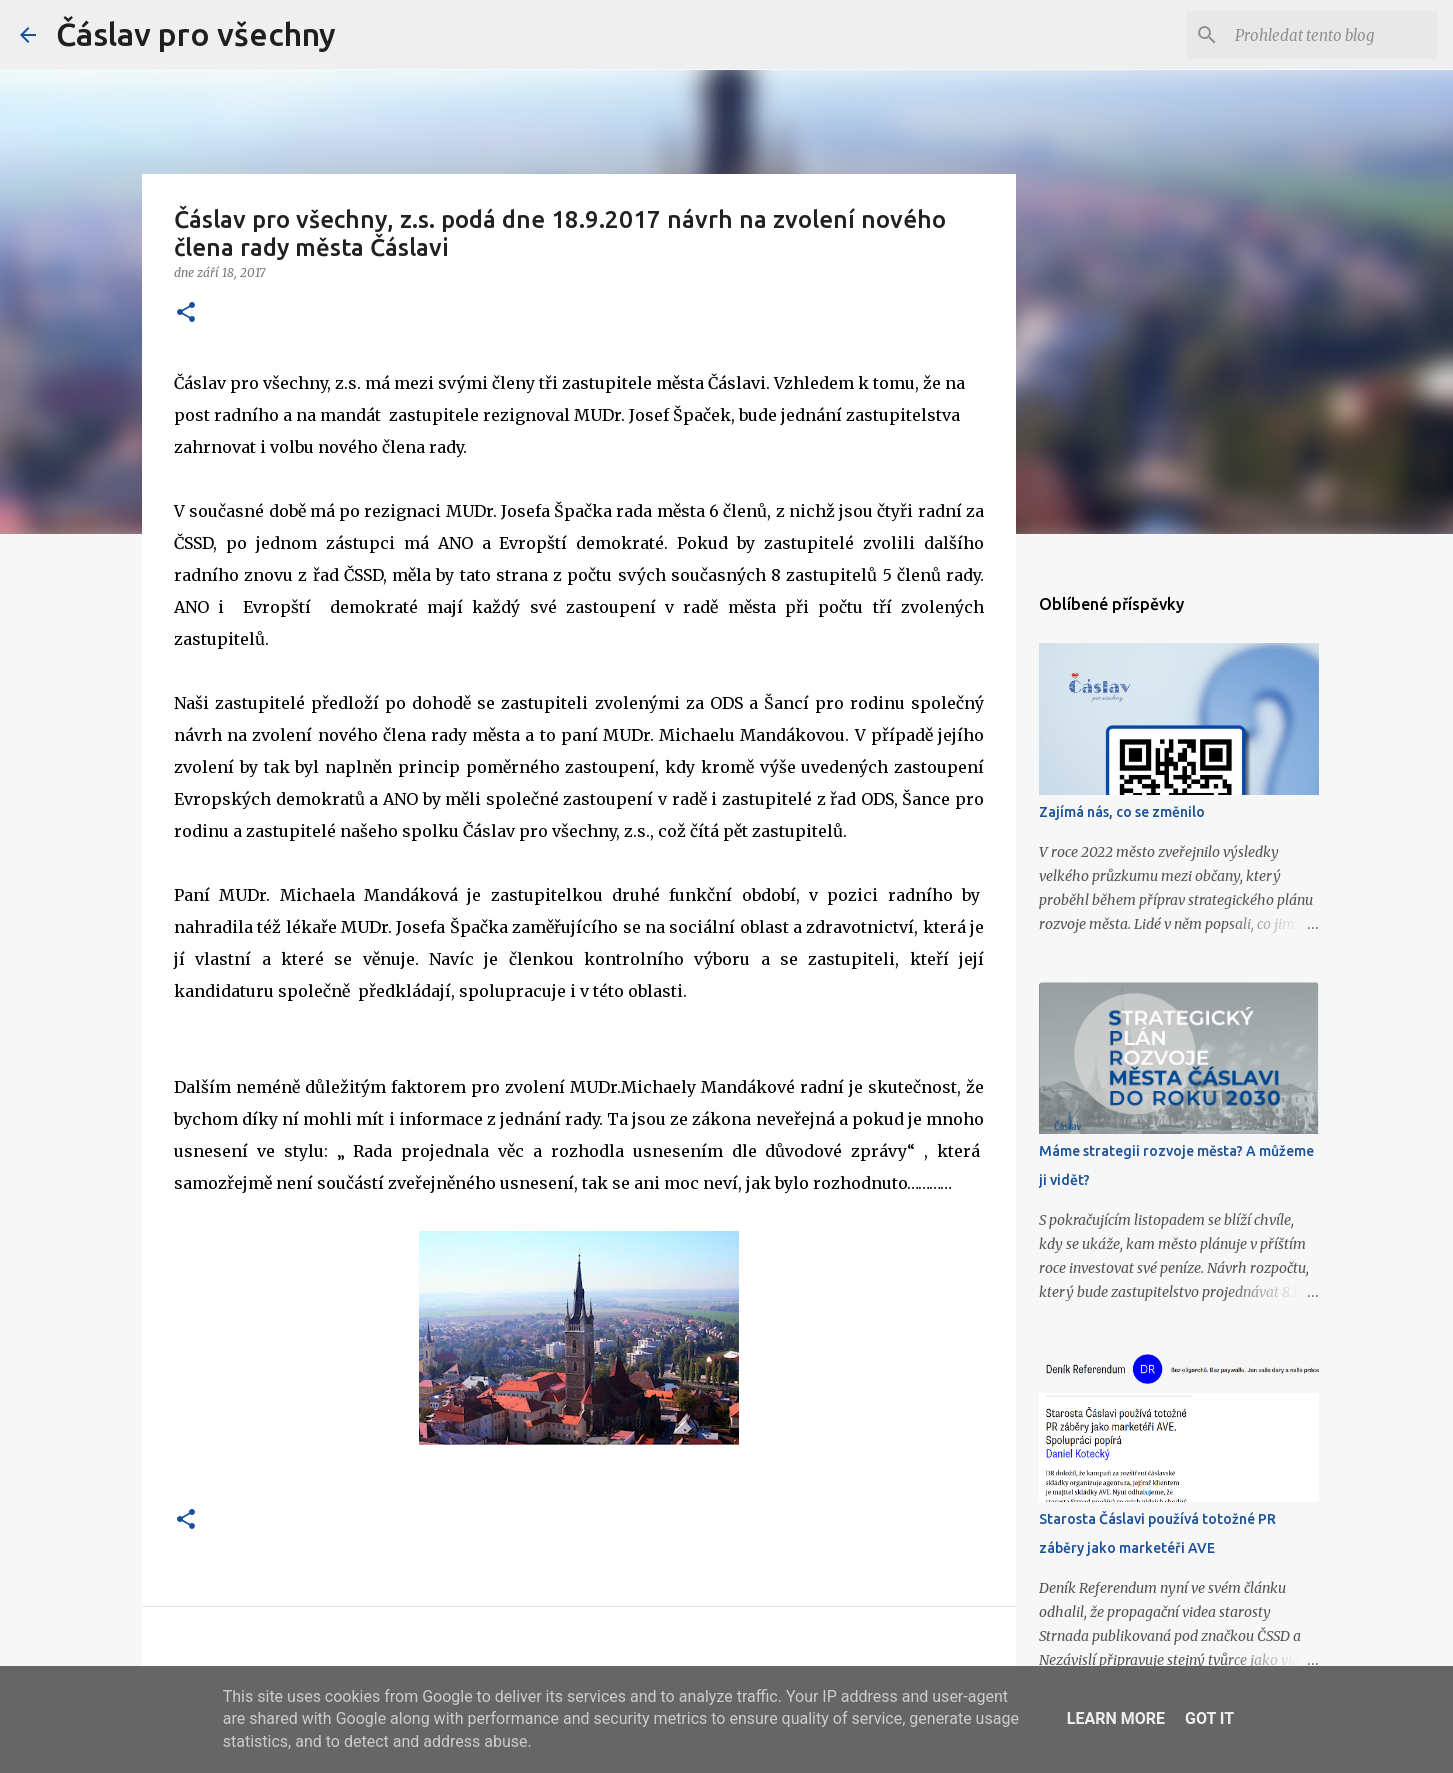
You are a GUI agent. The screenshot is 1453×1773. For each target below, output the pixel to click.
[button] (186, 313)
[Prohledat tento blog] (1332, 35)
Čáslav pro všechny (196, 34)
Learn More (1116, 1718)
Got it (1209, 1718)
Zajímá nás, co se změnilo (1122, 812)
